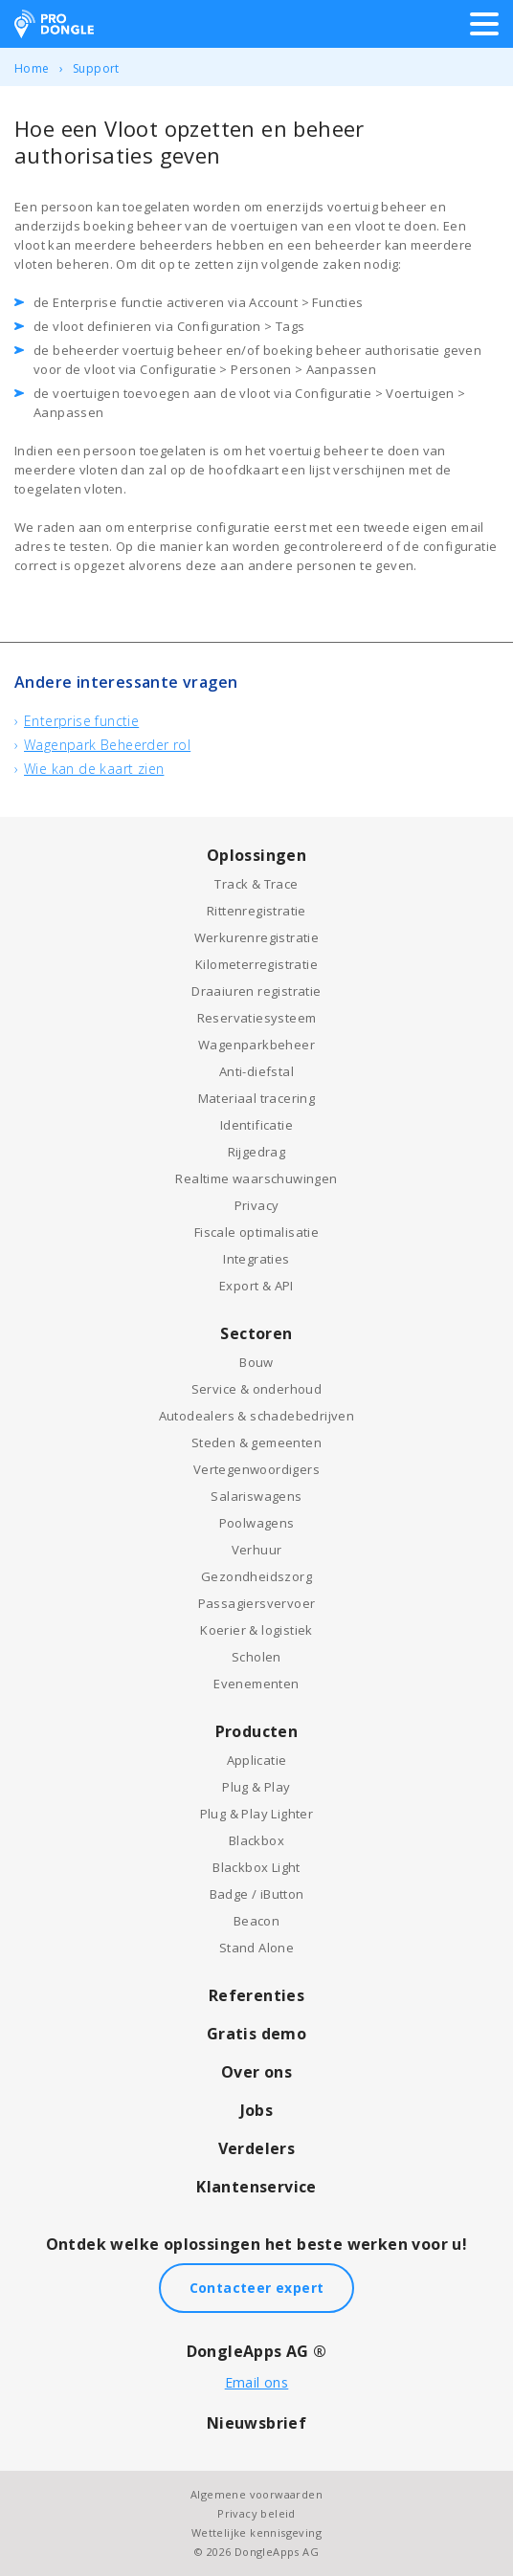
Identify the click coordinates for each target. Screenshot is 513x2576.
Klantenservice (256, 2186)
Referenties (256, 1995)
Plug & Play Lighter (257, 1813)
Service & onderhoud (257, 1389)
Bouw (256, 1362)
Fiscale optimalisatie (256, 1232)
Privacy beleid (256, 2513)
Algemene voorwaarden (256, 2494)
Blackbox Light (256, 1867)
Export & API (256, 1285)
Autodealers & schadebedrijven (257, 1415)
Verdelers (257, 2148)
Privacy (256, 1205)
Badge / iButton (257, 1894)
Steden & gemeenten (256, 1442)
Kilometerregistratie (256, 964)
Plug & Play (256, 1786)
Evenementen (256, 1683)
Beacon (256, 1920)
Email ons (257, 2382)
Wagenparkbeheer (256, 1044)
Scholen (256, 1656)
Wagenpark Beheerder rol (107, 745)
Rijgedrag (257, 1151)
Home (32, 68)
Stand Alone (256, 1947)
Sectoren (256, 1333)
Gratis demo (256, 2033)
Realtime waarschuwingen (256, 1178)
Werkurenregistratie (257, 937)
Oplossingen (256, 855)
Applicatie (257, 1760)
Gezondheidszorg (256, 1576)
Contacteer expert (257, 2288)
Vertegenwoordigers (256, 1469)
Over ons (256, 2071)
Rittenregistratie (256, 910)
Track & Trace (256, 883)
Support (96, 68)
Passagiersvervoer (257, 1603)
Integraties (256, 1258)
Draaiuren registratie (256, 991)
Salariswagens (256, 1496)
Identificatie (256, 1125)
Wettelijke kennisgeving (256, 2532)
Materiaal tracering (257, 1098)
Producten (257, 1731)
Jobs (257, 2110)
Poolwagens (257, 1522)
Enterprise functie (81, 721)
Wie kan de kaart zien (94, 769)
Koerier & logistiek (256, 1630)
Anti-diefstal (256, 1071)
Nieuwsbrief (256, 2422)
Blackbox (256, 1840)
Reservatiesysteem (257, 1017)
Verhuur (257, 1549)
